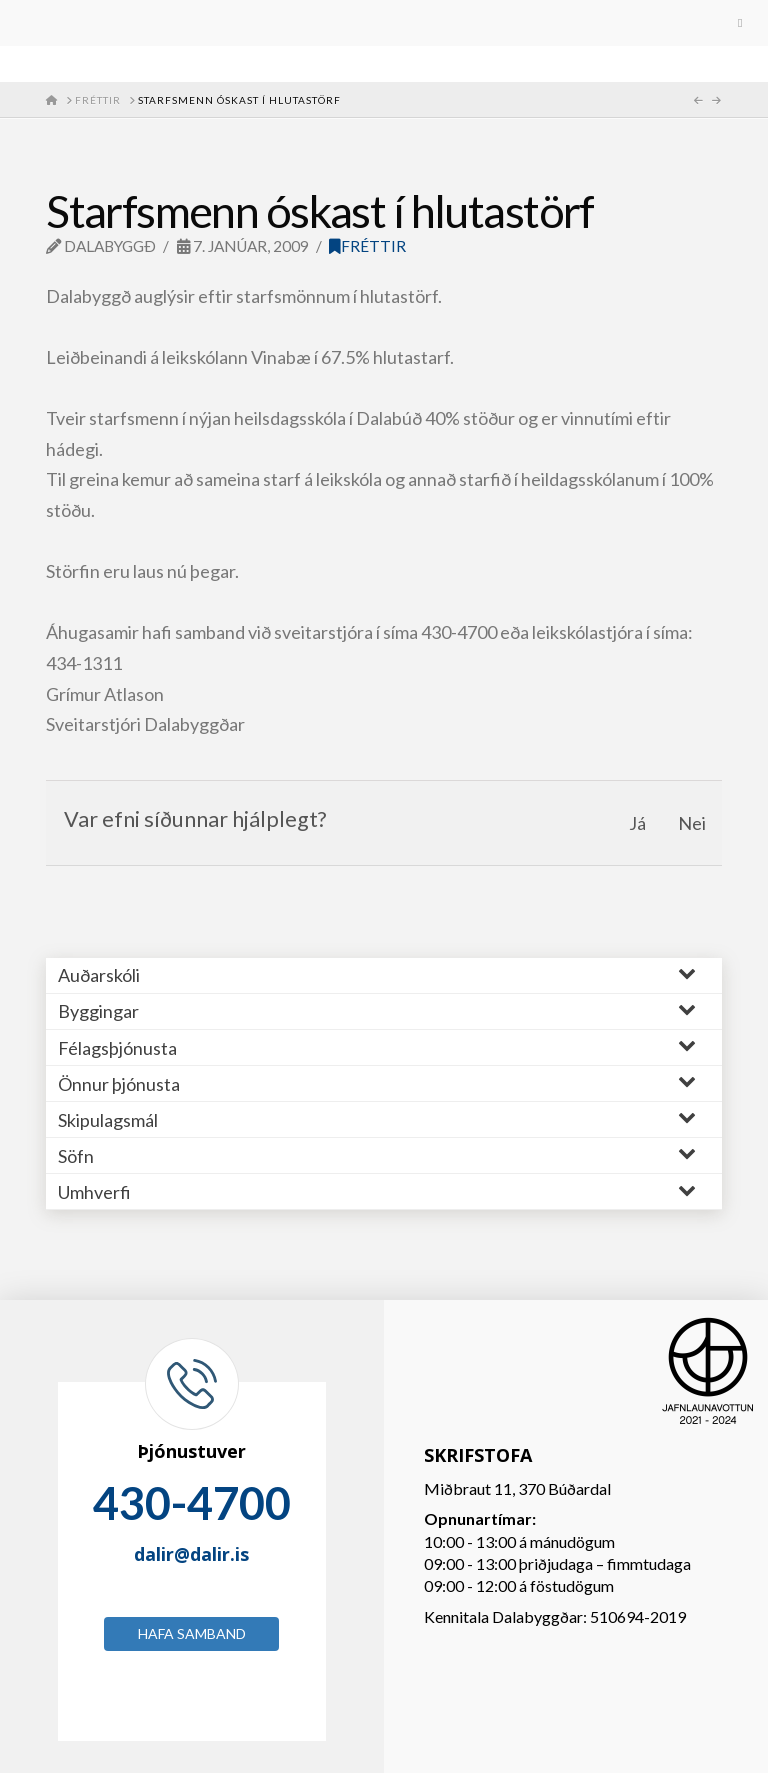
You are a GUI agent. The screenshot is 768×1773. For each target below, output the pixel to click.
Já (637, 823)
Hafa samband (192, 1633)
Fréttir (367, 246)
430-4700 (192, 1503)
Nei (692, 823)
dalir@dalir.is (191, 1554)
